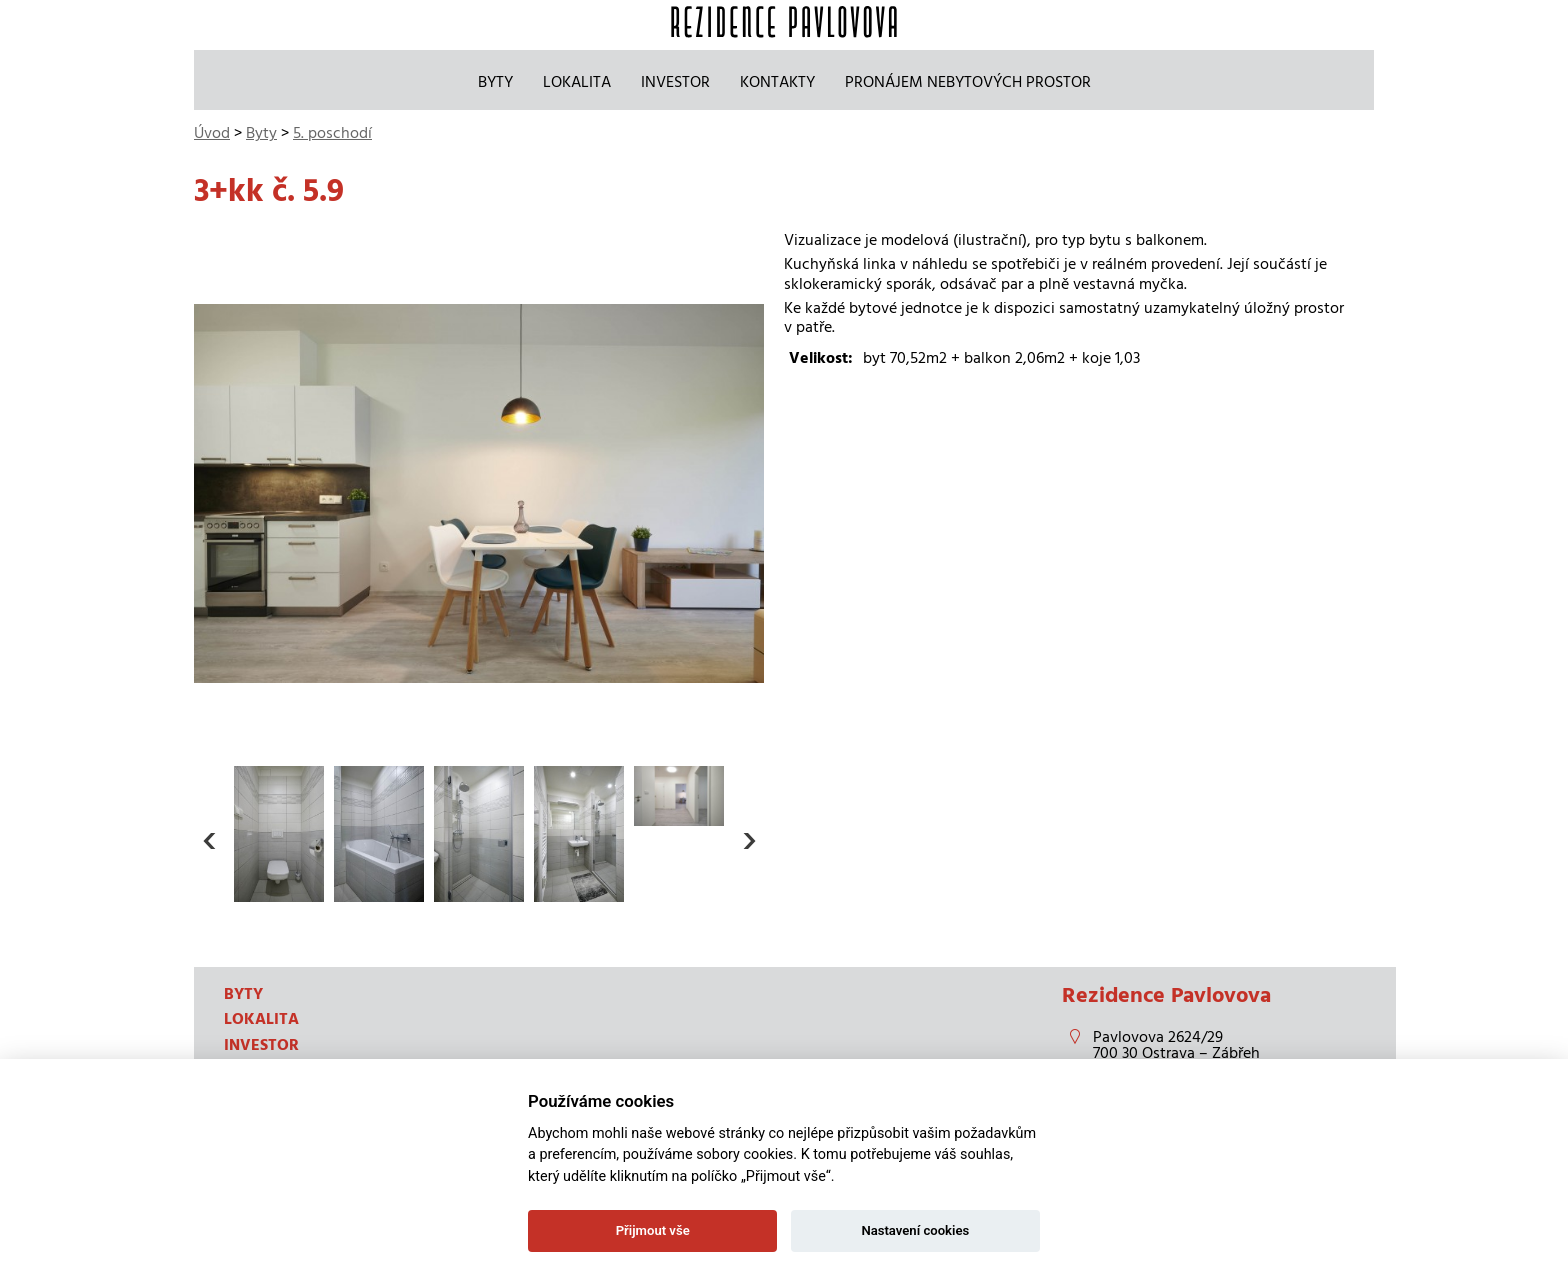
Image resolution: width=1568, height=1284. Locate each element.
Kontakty (777, 82)
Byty (495, 82)
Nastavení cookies (915, 1230)
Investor (675, 82)
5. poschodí (332, 133)
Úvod (212, 133)
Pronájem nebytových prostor (968, 82)
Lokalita (577, 82)
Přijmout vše (653, 1230)
